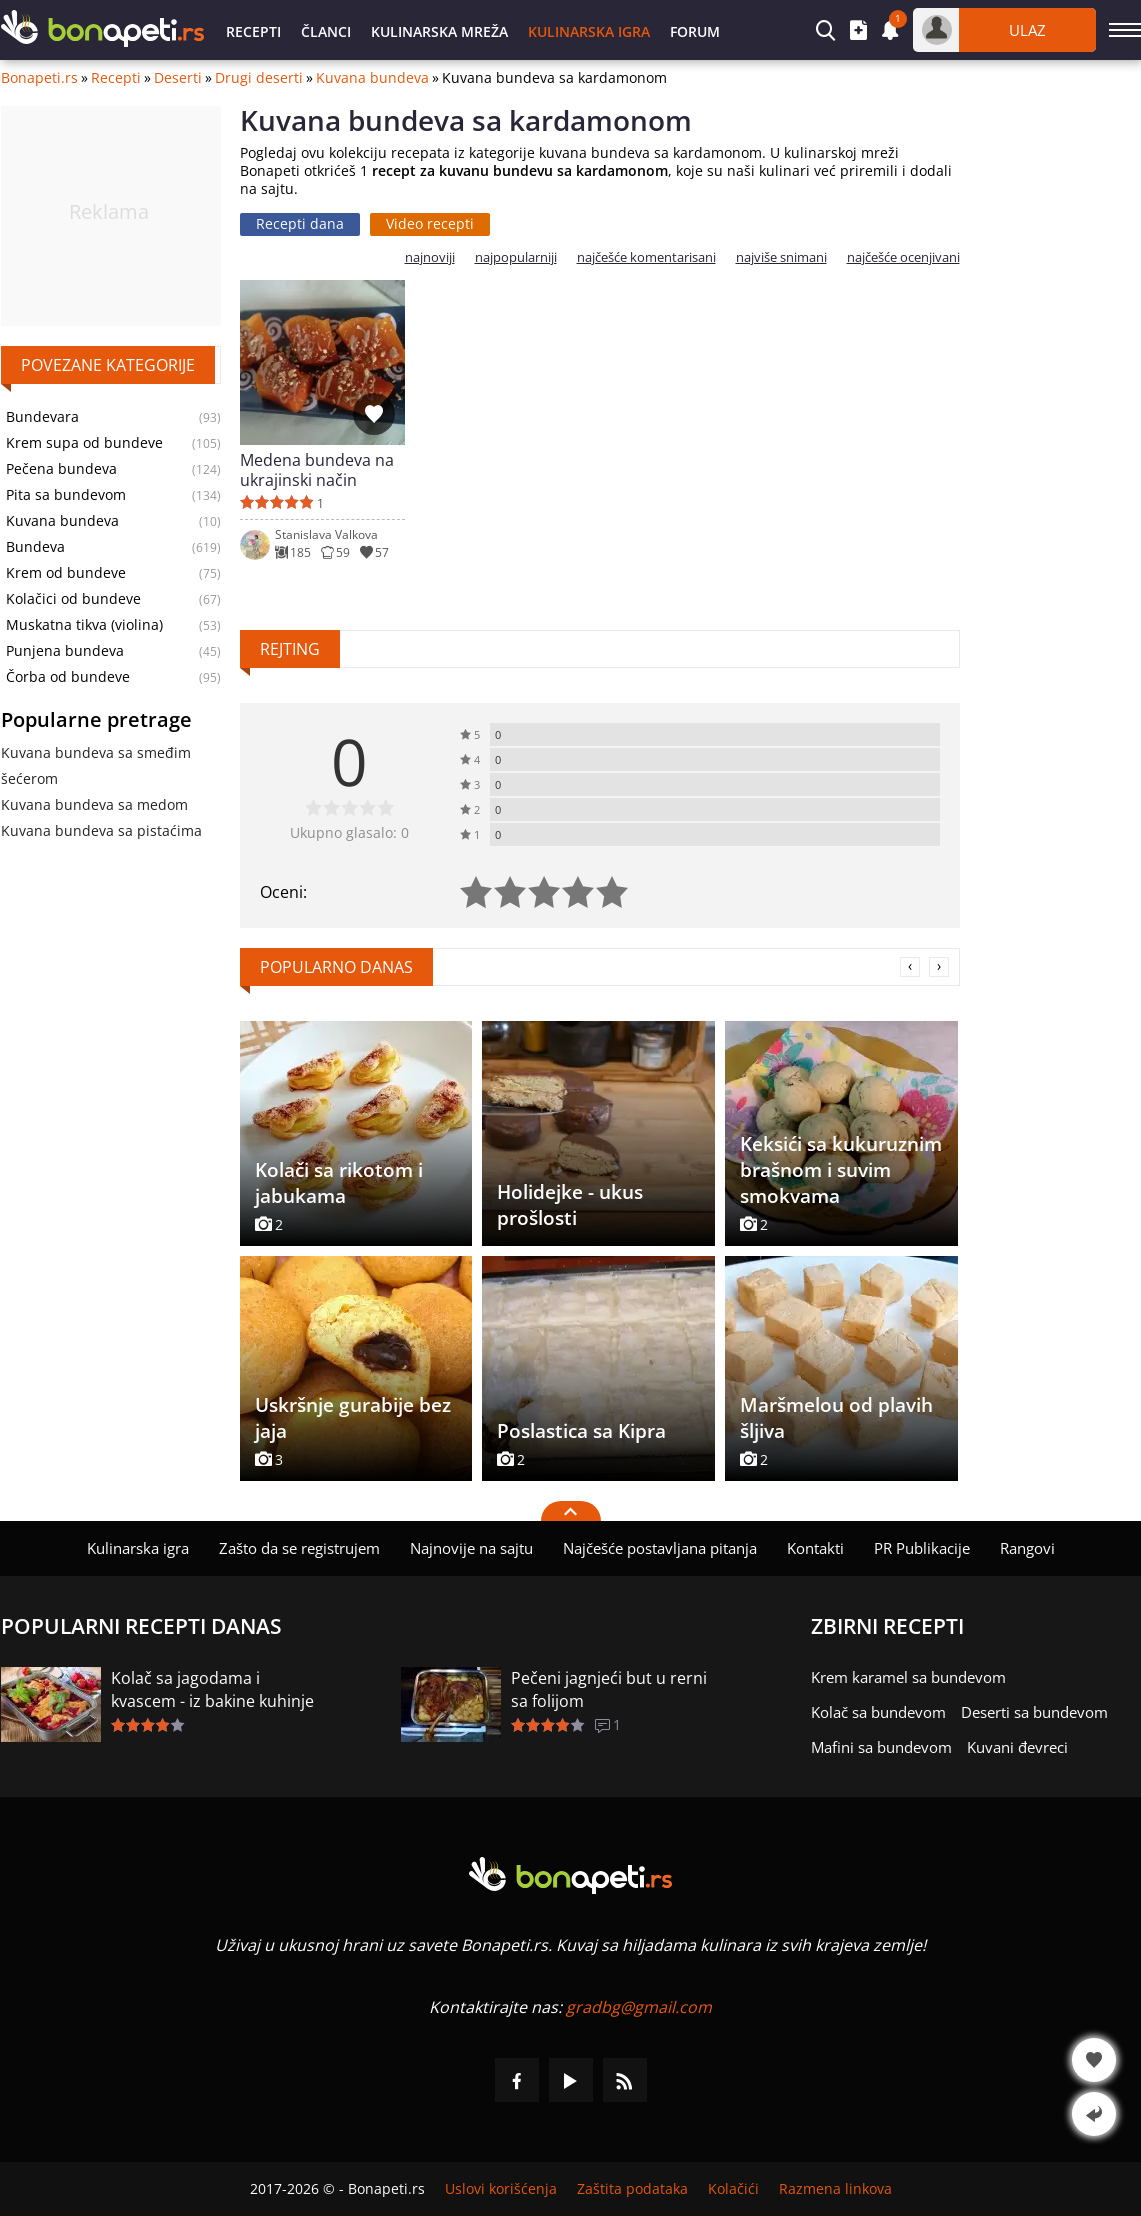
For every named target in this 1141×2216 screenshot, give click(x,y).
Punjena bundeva (65, 651)
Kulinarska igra (589, 31)
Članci (326, 31)
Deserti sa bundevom (1034, 1712)
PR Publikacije (922, 1548)
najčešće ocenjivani (903, 257)
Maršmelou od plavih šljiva (836, 1418)
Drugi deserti (259, 78)
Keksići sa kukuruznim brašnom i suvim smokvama (841, 1170)
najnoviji (430, 257)
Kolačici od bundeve (73, 599)
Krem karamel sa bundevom (908, 1677)
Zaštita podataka (632, 2189)
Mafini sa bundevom (881, 1747)
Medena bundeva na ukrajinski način (317, 470)
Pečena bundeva (61, 469)
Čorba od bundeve (68, 677)
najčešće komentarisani (646, 257)
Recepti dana (300, 223)
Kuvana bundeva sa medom (94, 804)
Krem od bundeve (66, 573)
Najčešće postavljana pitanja (660, 1548)
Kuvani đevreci (1017, 1747)
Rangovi (1027, 1548)
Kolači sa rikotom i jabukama (339, 1183)
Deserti (178, 78)
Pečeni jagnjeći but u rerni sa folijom (609, 1689)
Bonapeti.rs (39, 78)
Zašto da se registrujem (299, 1548)
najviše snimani (781, 257)
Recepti (253, 31)
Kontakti (815, 1548)
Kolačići (733, 2189)
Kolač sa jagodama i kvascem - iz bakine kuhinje (212, 1689)
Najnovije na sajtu (471, 1548)
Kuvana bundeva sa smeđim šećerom (96, 765)
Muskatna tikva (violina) (84, 625)
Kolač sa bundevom (878, 1712)
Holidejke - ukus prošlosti (570, 1205)
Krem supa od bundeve (84, 443)
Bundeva (35, 547)
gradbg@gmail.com (639, 2007)
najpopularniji (516, 257)
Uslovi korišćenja (501, 2189)
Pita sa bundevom (66, 495)
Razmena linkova (835, 2189)
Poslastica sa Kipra (581, 1431)
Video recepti (430, 223)
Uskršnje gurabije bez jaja (353, 1418)
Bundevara (42, 417)
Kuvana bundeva (372, 78)
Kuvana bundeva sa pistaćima (101, 830)
